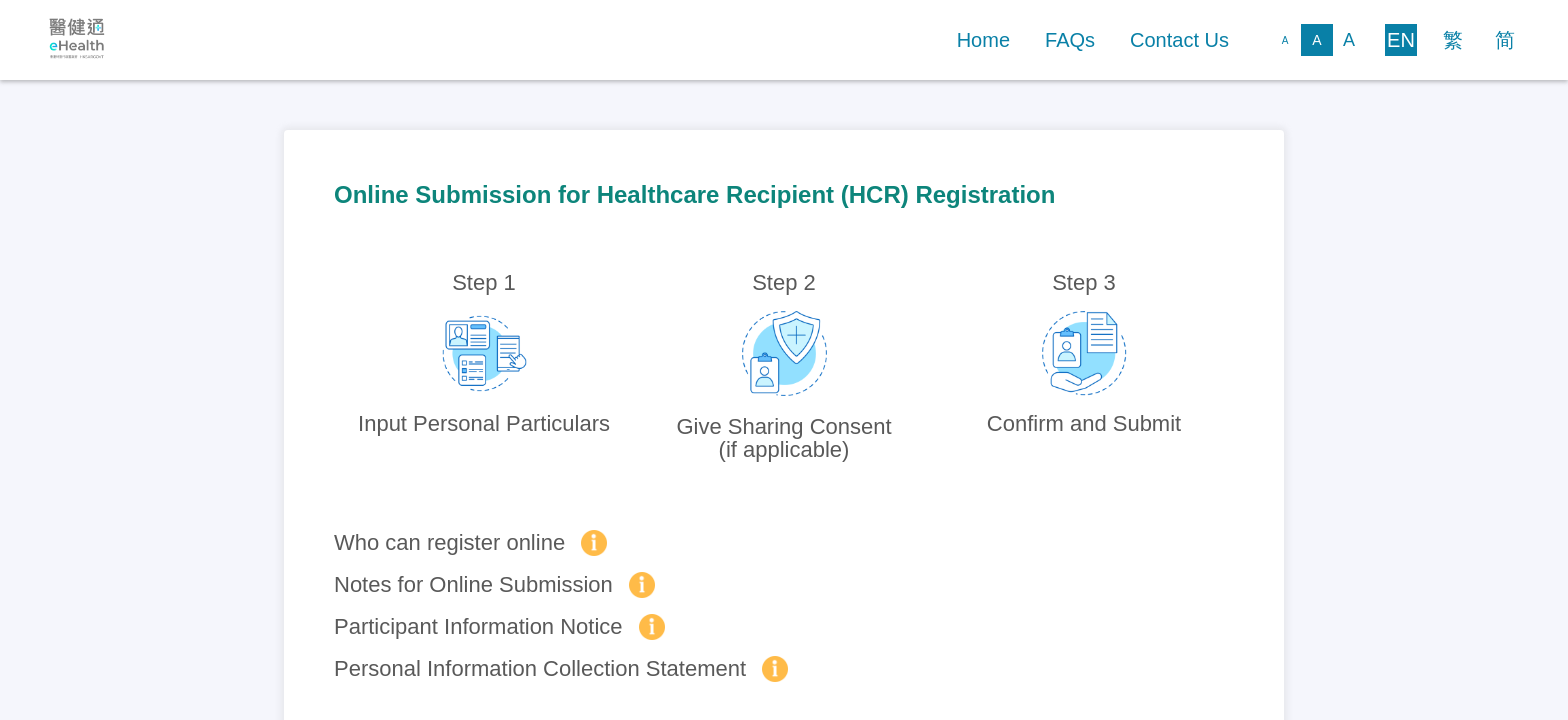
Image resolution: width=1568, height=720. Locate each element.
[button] (983, 40)
